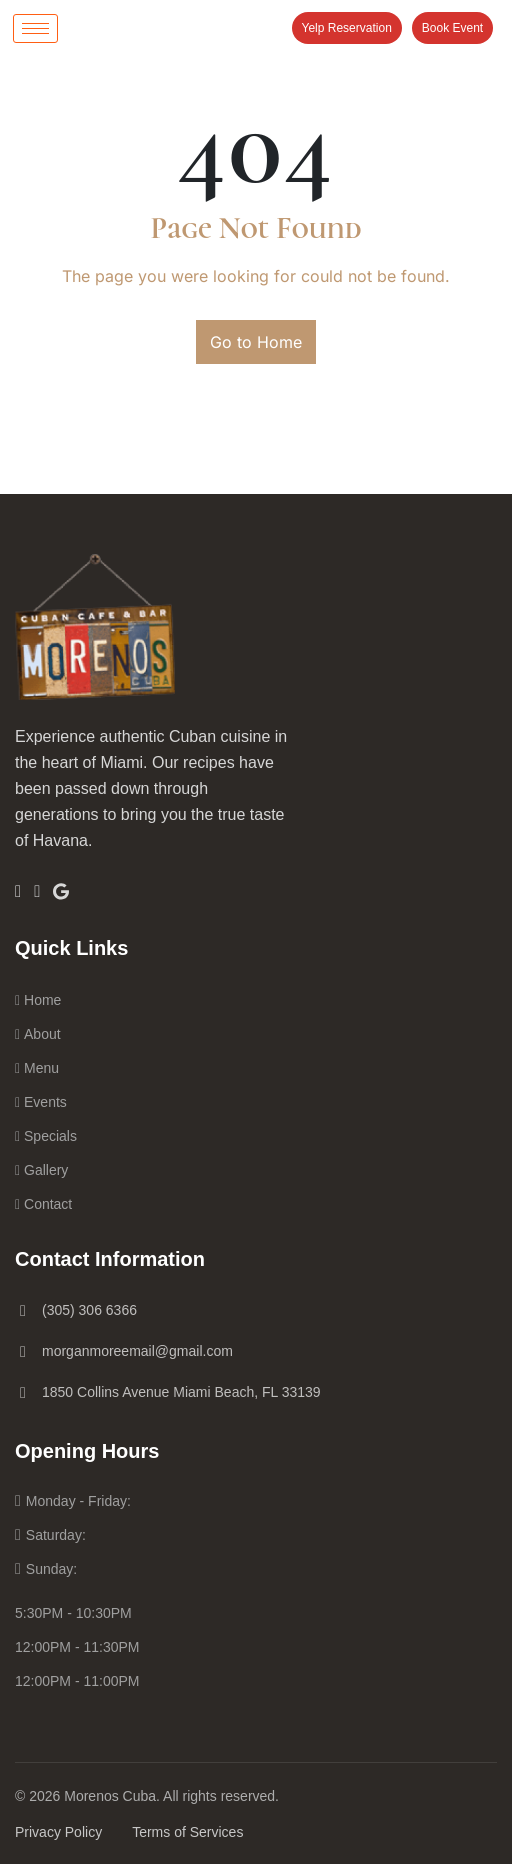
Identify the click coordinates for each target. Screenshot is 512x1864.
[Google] (61, 890)
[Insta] (37, 891)
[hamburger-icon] (35, 28)
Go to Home (256, 342)
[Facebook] (18, 891)
